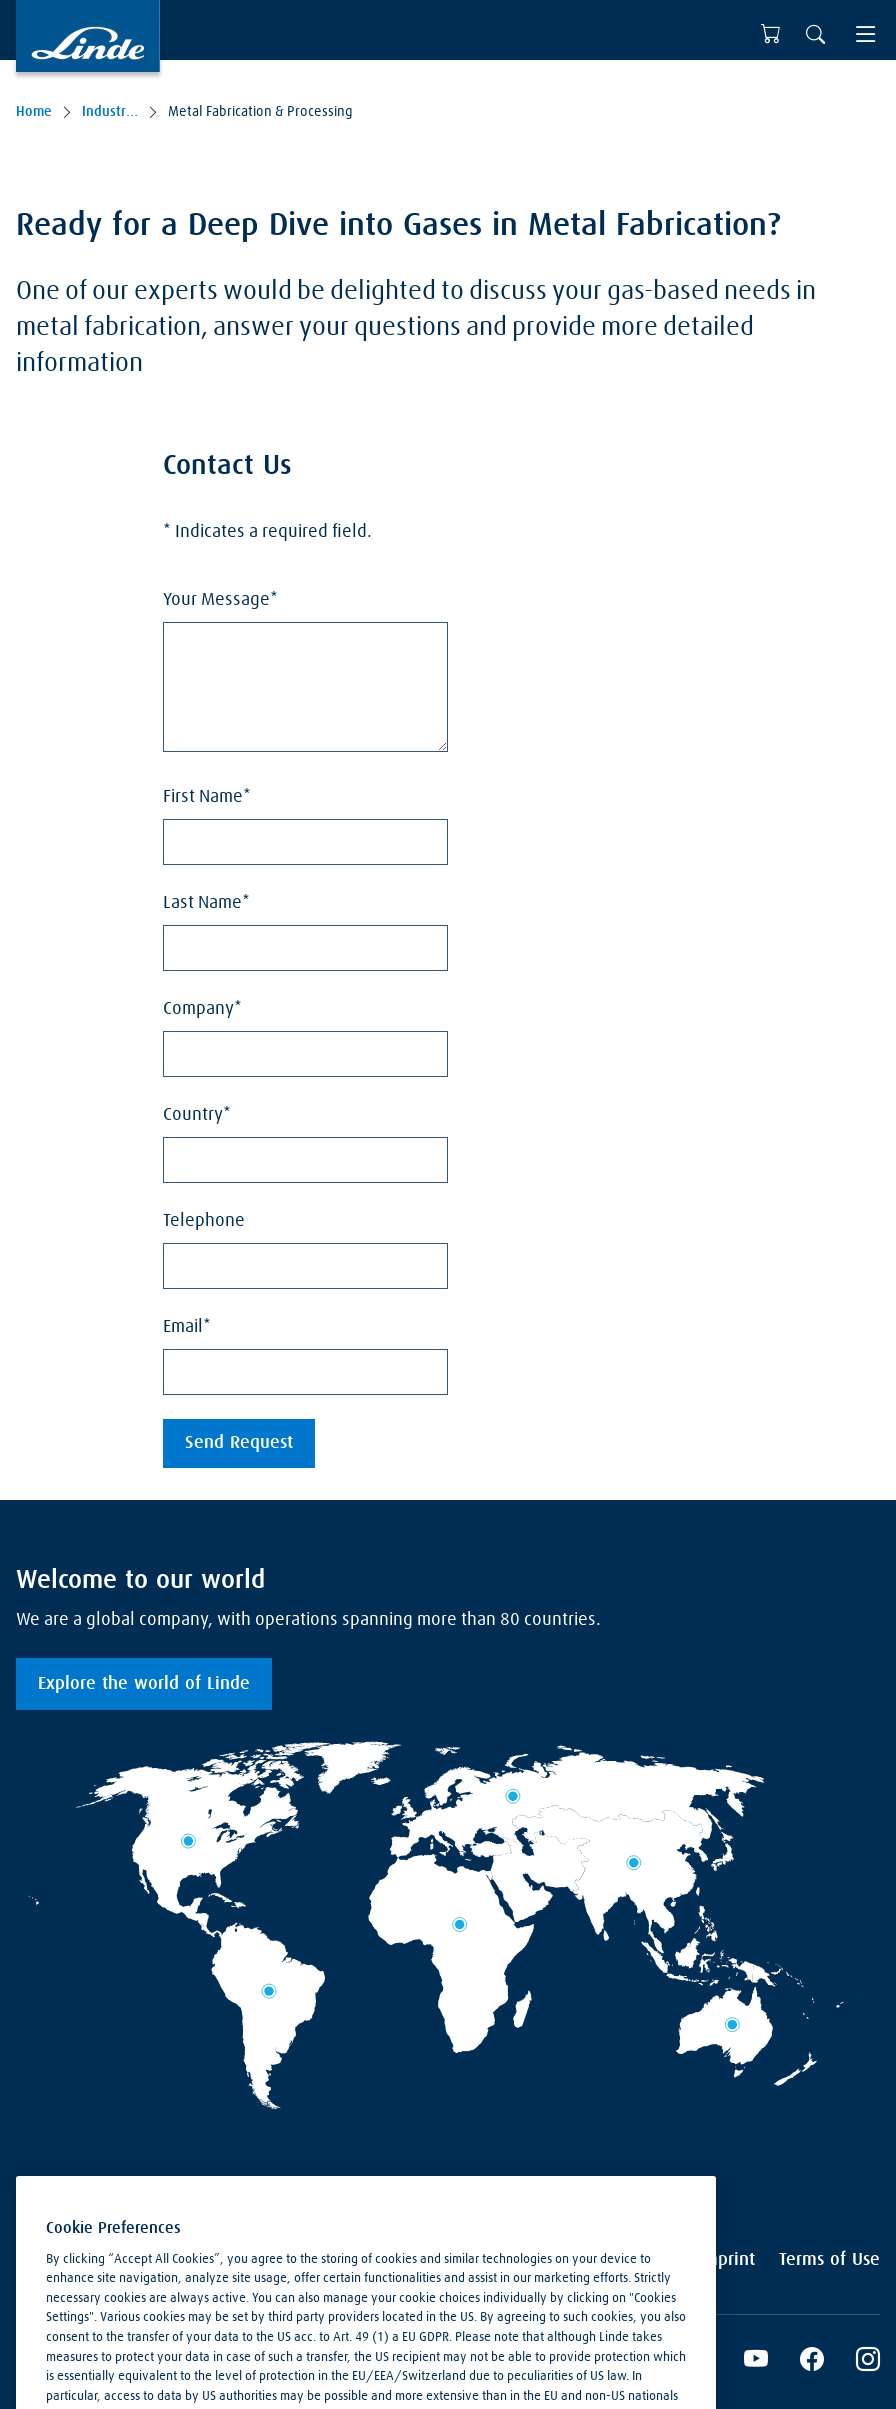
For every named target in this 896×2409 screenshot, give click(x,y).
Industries (110, 112)
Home (34, 112)
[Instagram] (868, 2362)
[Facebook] (812, 2362)
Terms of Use (829, 2260)
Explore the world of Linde (144, 1684)
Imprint (726, 2260)
